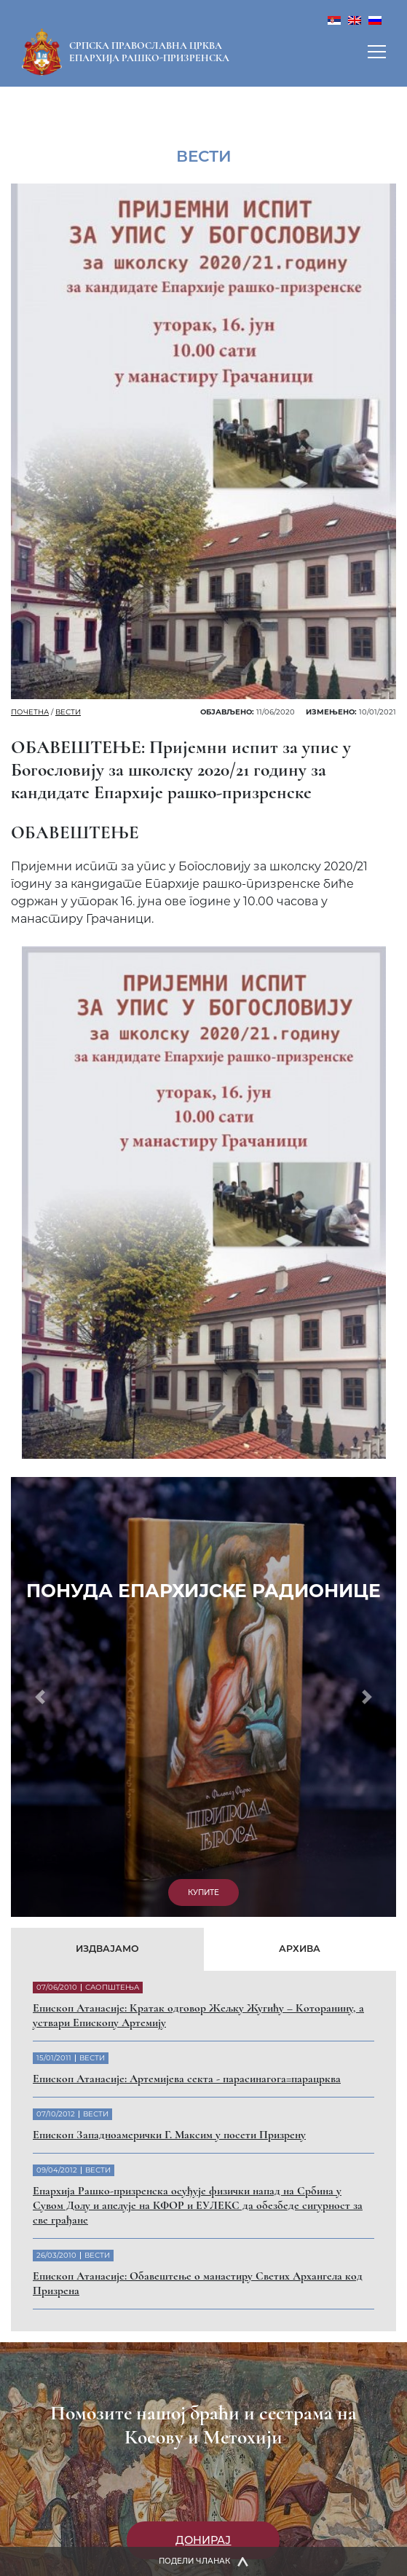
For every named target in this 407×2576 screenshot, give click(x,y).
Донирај (203, 2540)
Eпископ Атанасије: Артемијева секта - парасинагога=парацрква (187, 2078)
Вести (68, 712)
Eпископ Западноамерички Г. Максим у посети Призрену (169, 2134)
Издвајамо (107, 1948)
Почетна (30, 712)
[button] (39, 1697)
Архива (299, 1948)
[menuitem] (334, 19)
